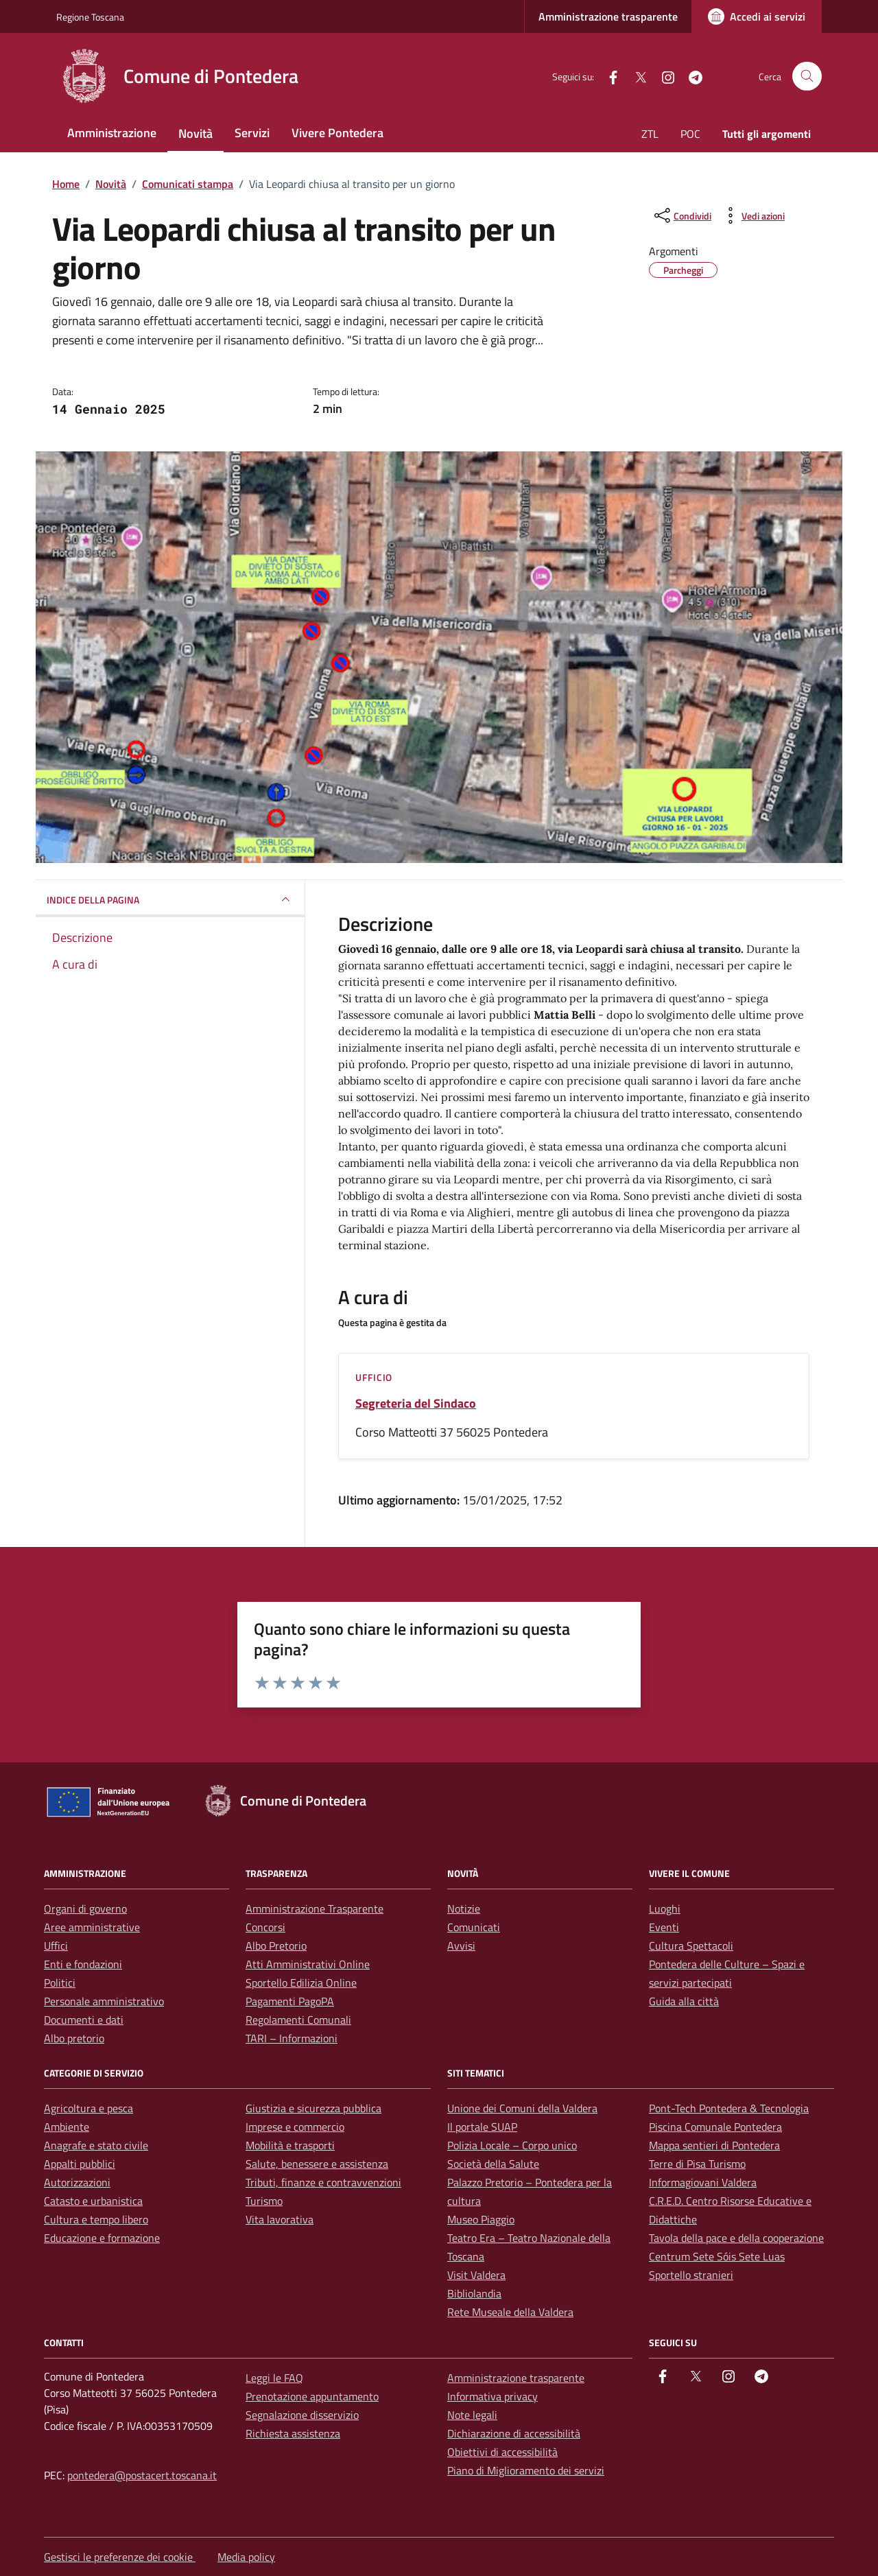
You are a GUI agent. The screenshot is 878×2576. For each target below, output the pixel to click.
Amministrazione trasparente (608, 16)
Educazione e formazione (102, 2238)
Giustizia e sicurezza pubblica (313, 2108)
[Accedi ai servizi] (756, 16)
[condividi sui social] (681, 215)
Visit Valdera (476, 2275)
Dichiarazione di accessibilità (513, 2433)
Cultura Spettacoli (691, 1945)
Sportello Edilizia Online (301, 1982)
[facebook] (607, 76)
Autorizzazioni (77, 2182)
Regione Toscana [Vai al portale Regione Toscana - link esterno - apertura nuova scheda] (90, 17)
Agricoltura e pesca (88, 2108)
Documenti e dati (83, 2019)
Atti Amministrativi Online (308, 1964)
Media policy (246, 2557)
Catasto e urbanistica (93, 2201)
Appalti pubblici (79, 2163)
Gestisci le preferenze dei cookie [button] (119, 2557)
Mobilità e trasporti (290, 2145)
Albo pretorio (74, 2038)
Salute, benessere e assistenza (317, 2163)
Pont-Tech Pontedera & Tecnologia (729, 2108)
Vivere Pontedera (337, 132)
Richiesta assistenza (293, 2433)
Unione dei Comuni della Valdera (522, 2108)
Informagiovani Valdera (703, 2182)
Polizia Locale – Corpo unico (512, 2145)
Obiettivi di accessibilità (502, 2452)
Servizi (252, 132)
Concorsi (265, 1927)
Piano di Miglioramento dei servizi (525, 2470)
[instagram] (662, 76)
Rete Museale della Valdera (510, 2312)
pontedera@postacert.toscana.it (142, 2475)
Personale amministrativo (104, 2001)
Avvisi (461, 1945)
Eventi (664, 1927)
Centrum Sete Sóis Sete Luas (717, 2256)
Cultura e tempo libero (96, 2219)
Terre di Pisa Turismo (697, 2163)
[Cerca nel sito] (807, 76)
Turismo (264, 2201)
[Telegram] (690, 76)
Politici (59, 1982)
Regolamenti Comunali (298, 2019)
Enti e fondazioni (83, 1964)
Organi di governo (85, 1908)
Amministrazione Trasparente (314, 1908)
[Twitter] (635, 76)
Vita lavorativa (279, 2219)
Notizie (463, 1908)
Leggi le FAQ (274, 2378)
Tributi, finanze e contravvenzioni (323, 2182)
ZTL (649, 134)
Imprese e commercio (295, 2126)
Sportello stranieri (691, 2275)
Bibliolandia (474, 2293)
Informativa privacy (492, 2396)
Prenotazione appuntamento (312, 2396)
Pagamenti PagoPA (290, 2001)
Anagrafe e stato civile (96, 2145)
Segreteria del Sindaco (415, 1403)
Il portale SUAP (482, 2126)
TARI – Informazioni (291, 2038)
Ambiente (66, 2126)
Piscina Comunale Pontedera (715, 2126)
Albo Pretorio (276, 1945)
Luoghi (664, 1908)
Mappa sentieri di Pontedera (714, 2145)
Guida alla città (684, 2001)
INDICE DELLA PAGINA (170, 899)
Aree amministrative (92, 1927)
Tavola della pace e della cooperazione (736, 2238)
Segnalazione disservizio (302, 2415)
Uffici (56, 1945)
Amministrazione (111, 132)
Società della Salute (493, 2163)
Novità (195, 133)
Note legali (472, 2415)
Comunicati (473, 1927)
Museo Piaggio (480, 2219)
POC (690, 134)
